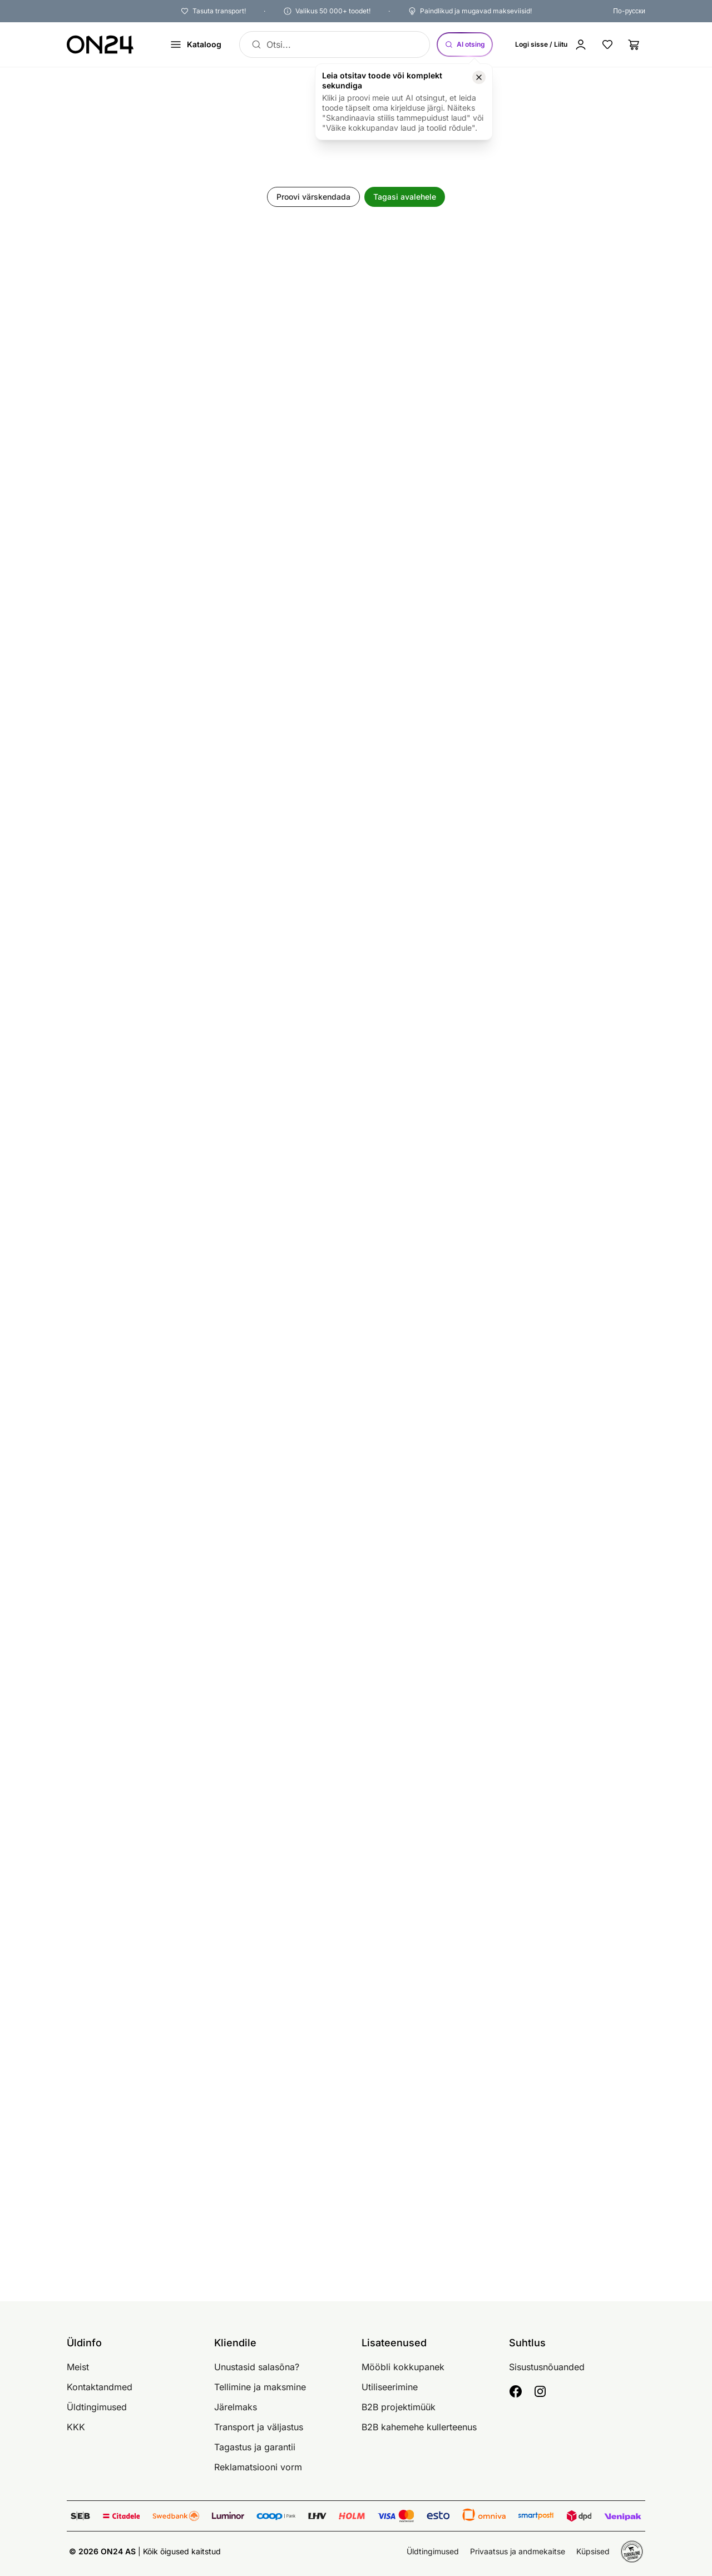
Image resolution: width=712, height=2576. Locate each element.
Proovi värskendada (313, 196)
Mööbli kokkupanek (403, 2366)
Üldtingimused (97, 2406)
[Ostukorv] (634, 44)
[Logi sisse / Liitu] (551, 44)
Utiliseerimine (390, 2386)
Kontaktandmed (99, 2386)
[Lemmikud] (607, 44)
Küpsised (593, 2551)
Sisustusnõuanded (547, 2366)
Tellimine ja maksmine (260, 2386)
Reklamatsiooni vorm (258, 2467)
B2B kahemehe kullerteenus (419, 2427)
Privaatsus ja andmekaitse (517, 2551)
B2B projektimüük (399, 2406)
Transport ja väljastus (258, 2427)
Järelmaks (235, 2406)
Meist (78, 2366)
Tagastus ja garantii (254, 2447)
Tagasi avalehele (404, 196)
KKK (76, 2427)
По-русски (629, 11)
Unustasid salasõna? (256, 2366)
